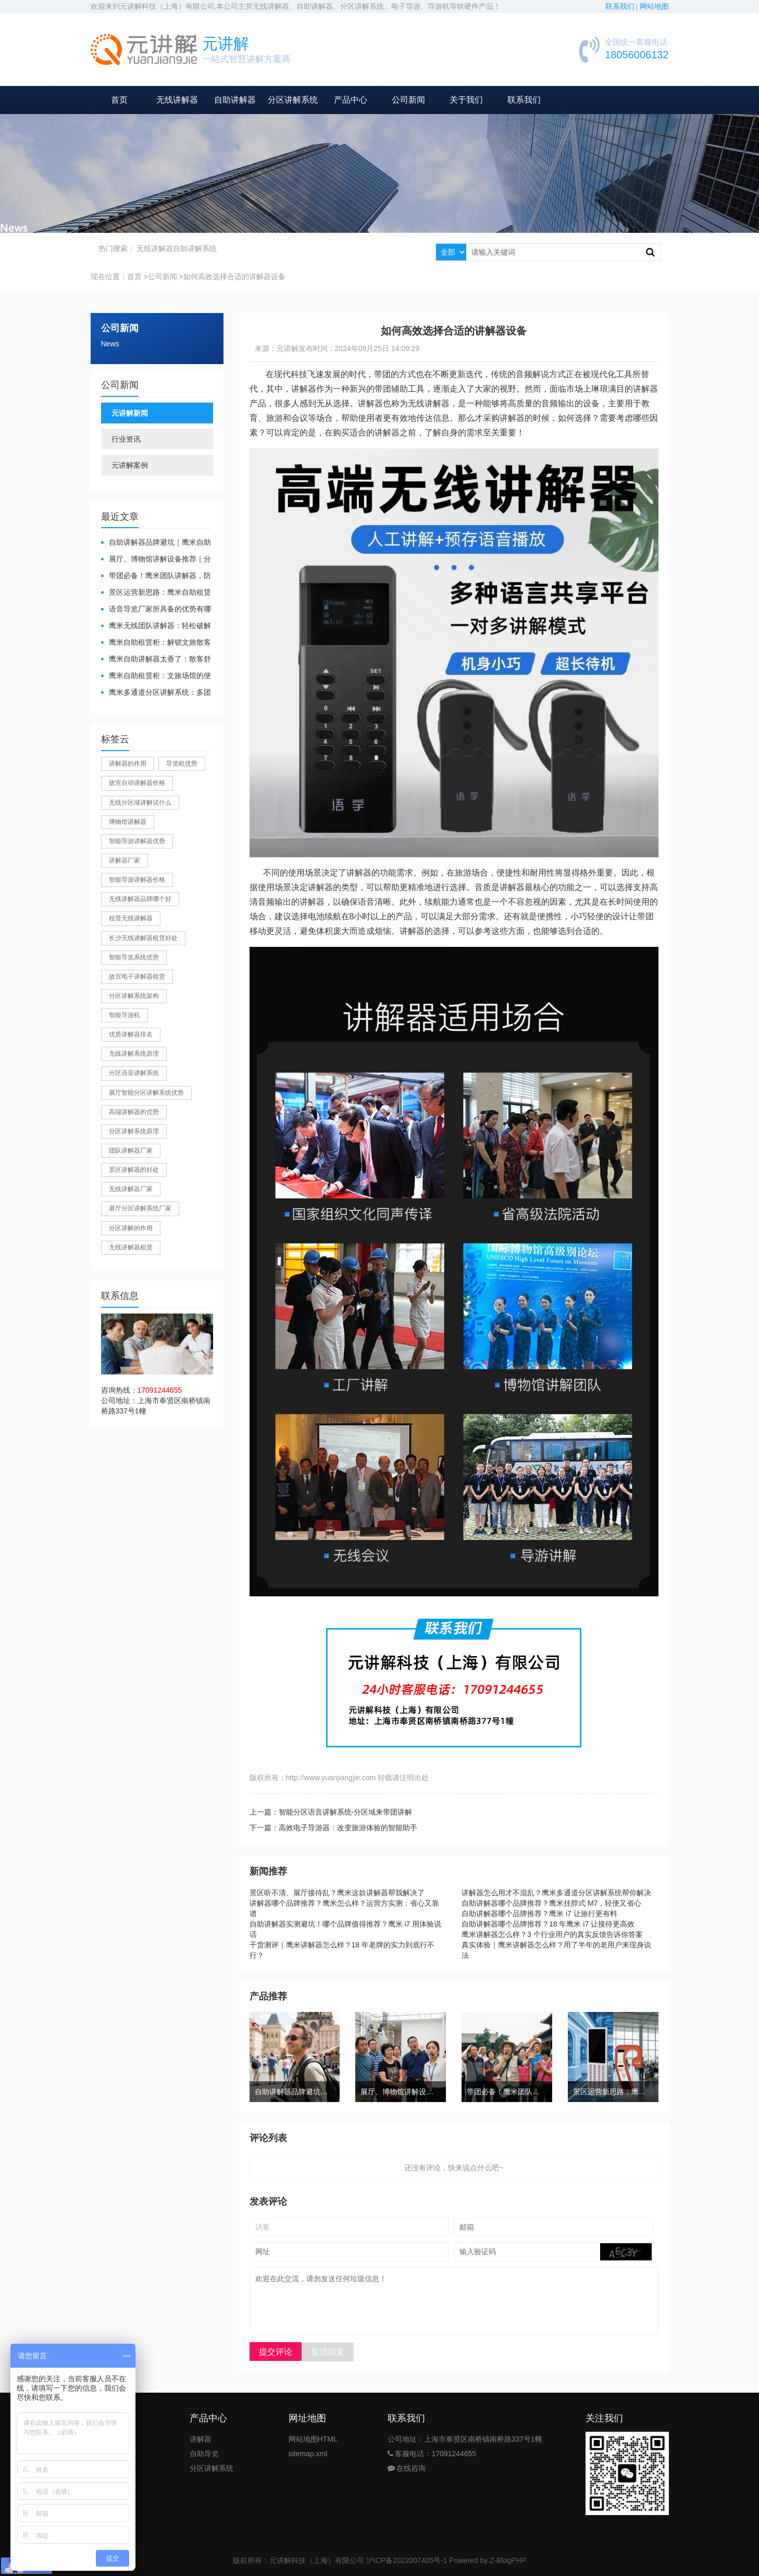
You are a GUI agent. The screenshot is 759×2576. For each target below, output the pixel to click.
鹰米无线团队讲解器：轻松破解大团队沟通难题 (156, 626)
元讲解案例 (129, 465)
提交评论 (275, 2351)
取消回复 (327, 2351)
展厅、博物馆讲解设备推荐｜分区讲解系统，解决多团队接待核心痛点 (156, 560)
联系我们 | (622, 6)
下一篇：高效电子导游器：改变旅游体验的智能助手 (333, 1827)
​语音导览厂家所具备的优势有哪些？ (156, 610)
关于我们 (466, 99)
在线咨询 (407, 2468)
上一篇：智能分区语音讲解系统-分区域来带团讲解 (331, 1812)
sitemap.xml (308, 2453)
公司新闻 (408, 99)
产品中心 (350, 99)
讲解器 (200, 2439)
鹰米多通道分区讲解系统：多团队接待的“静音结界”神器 (156, 693)
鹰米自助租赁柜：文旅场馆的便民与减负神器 (156, 676)
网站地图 (654, 6)
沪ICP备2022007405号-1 (406, 2560)
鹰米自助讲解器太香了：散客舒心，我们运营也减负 (156, 660)
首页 (119, 99)
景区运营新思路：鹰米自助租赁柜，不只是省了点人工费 (156, 593)
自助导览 (204, 2453)
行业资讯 (126, 439)
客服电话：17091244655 (432, 2453)
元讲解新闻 (129, 413)
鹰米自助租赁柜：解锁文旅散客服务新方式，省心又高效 (156, 643)
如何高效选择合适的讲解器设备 (234, 276)
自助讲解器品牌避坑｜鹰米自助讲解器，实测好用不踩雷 (156, 543)
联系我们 (524, 99)
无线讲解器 (177, 99)
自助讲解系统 (195, 248)
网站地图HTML (313, 2439)
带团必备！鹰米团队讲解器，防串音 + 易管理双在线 (156, 576)
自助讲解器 (235, 99)
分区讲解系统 (293, 99)
